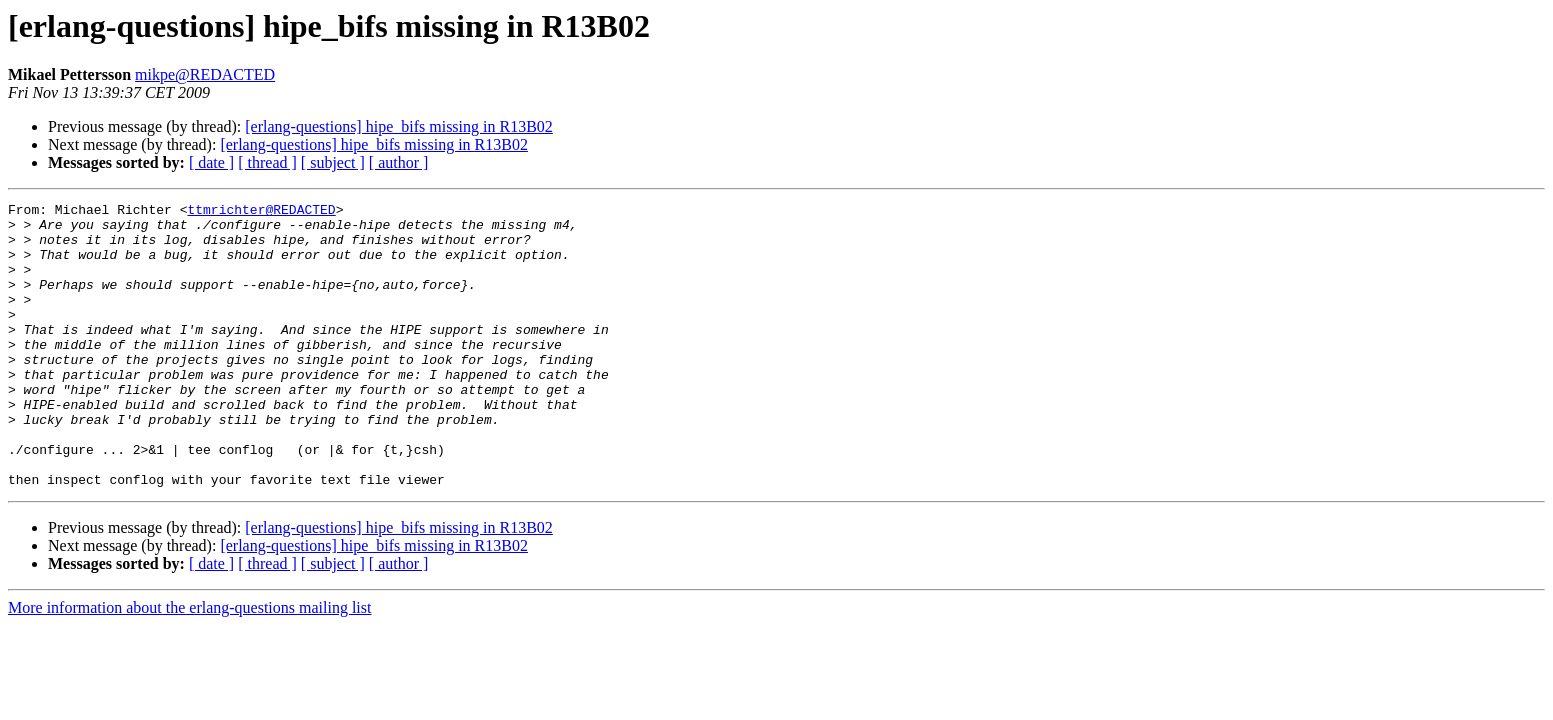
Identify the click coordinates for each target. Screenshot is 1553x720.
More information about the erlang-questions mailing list (189, 664)
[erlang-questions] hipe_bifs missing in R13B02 (399, 126)
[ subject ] (333, 162)
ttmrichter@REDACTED (261, 212)
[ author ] (399, 162)
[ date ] (211, 162)
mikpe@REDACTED (205, 74)
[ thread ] (267, 162)
